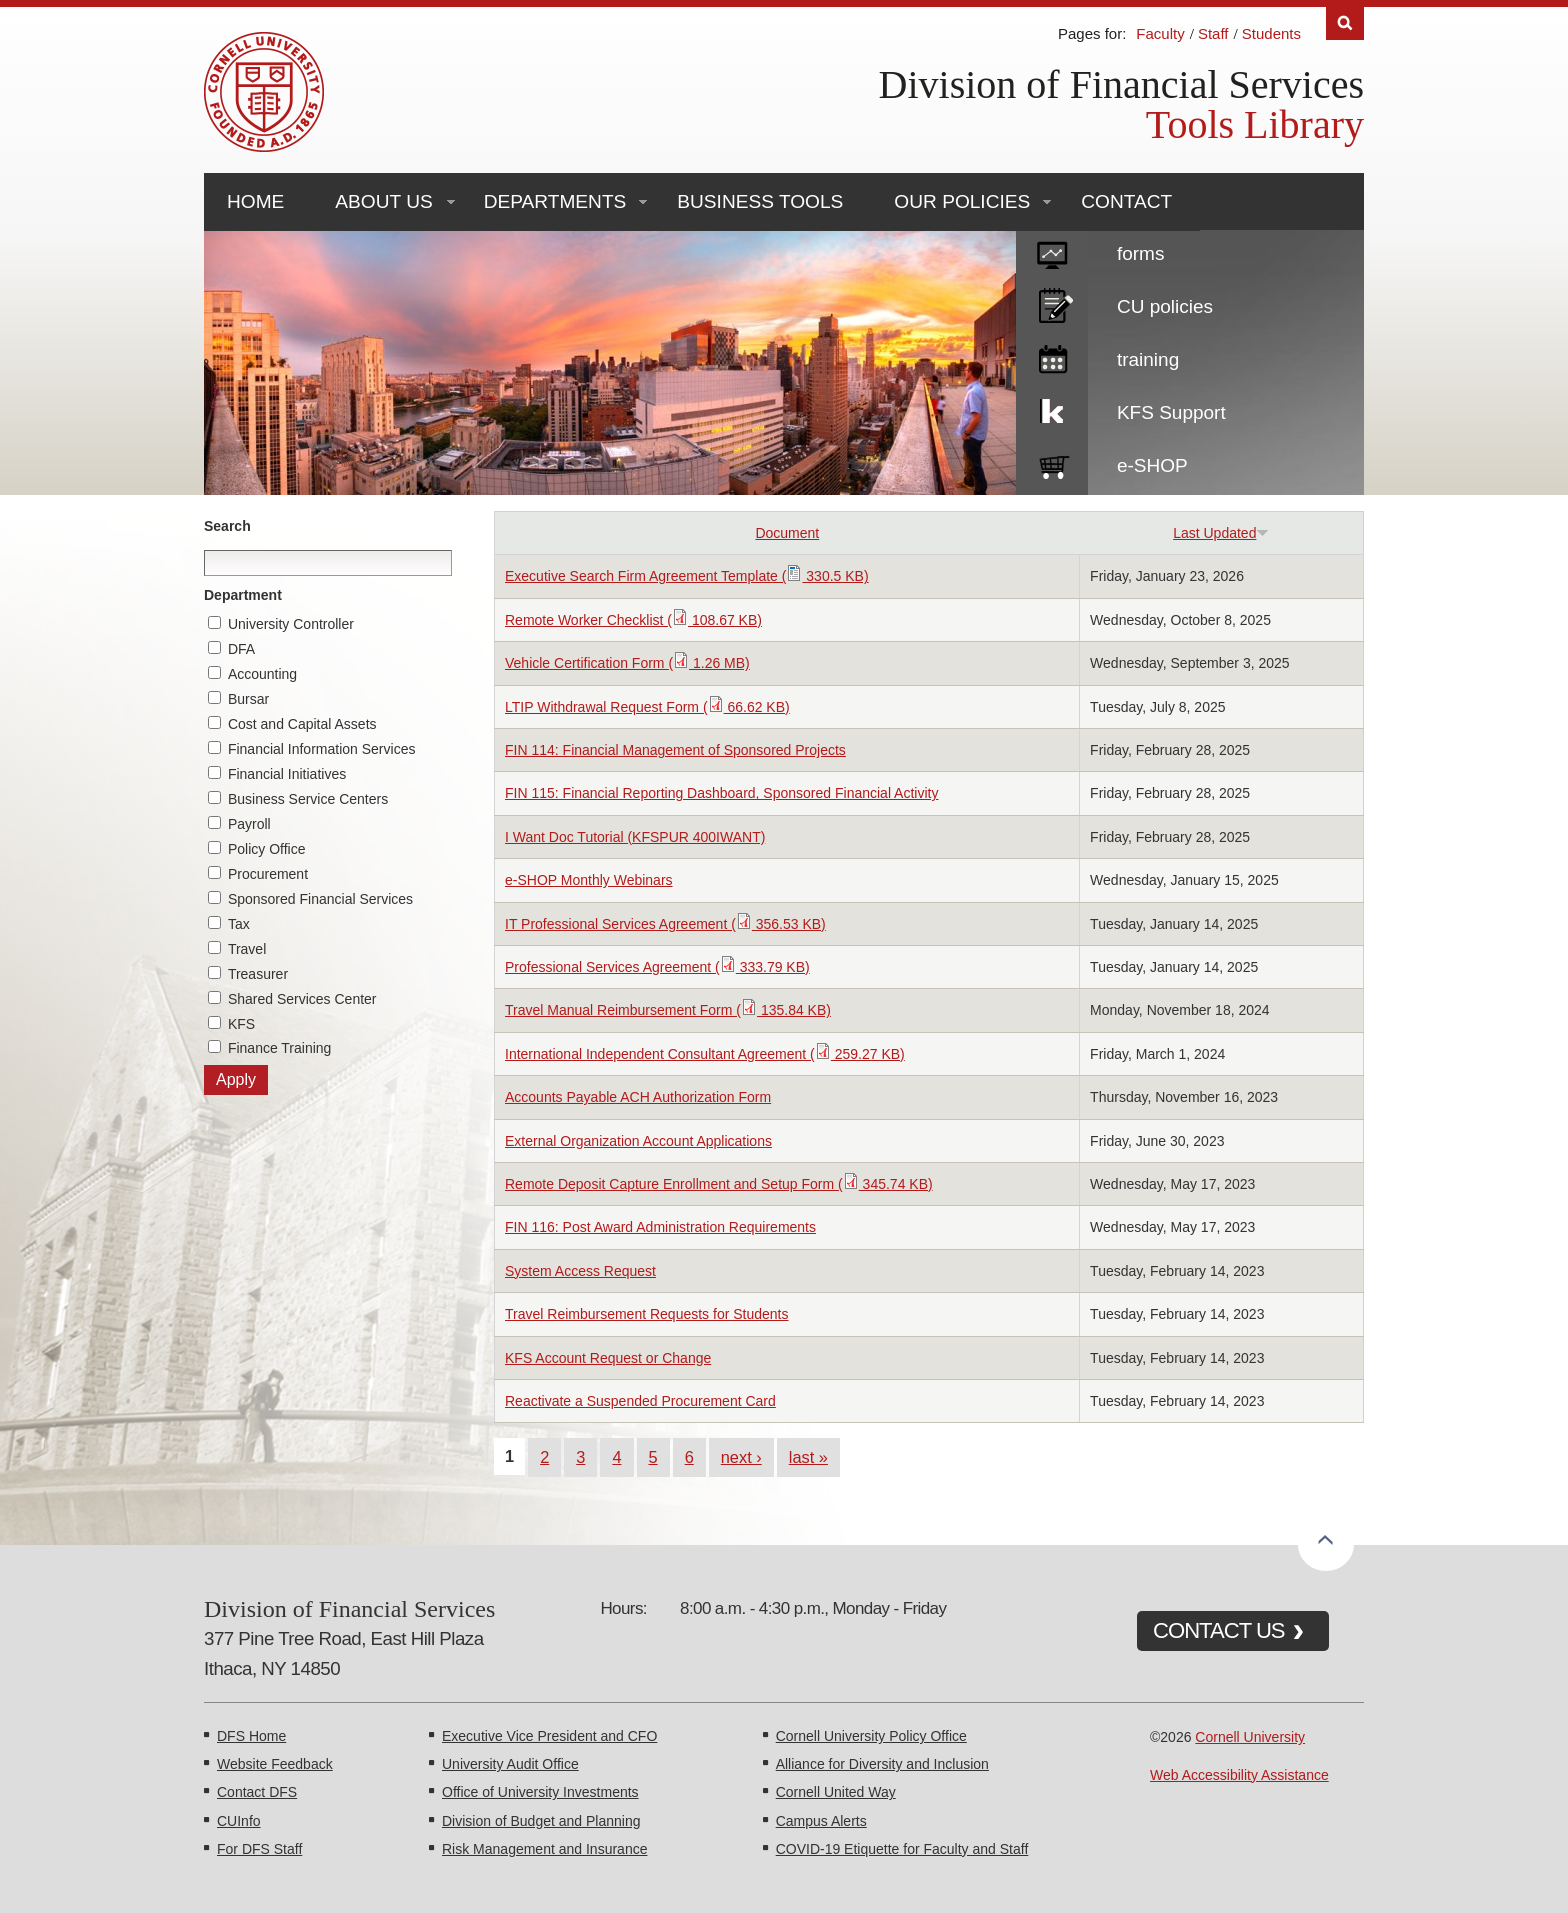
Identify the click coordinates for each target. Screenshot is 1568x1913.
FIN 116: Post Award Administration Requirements (660, 1227)
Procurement (268, 874)
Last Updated (1221, 533)
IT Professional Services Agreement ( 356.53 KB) (665, 924)
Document (787, 533)
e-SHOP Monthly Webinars (589, 880)
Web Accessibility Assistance (1239, 1775)
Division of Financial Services (1121, 84)
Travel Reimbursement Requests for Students (647, 1314)
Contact (1126, 201)
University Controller (291, 624)
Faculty (1160, 33)
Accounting (262, 674)
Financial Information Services (322, 749)
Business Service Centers (308, 799)
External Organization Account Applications (638, 1141)
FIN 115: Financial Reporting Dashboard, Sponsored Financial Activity (721, 793)
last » (808, 1457)
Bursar (248, 699)
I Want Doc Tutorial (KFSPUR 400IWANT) (635, 837)
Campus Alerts (821, 1821)
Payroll (249, 824)
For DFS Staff (259, 1849)
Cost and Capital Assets (302, 724)
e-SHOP (1152, 465)
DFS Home (251, 1736)
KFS (241, 1024)
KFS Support (1171, 412)
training (1148, 359)
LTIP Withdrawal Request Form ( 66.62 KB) (647, 707)
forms (1141, 253)
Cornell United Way (836, 1792)
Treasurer (258, 974)
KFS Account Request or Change (608, 1358)
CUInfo (239, 1821)
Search (227, 526)
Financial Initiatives (287, 774)
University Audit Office (510, 1764)
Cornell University (1250, 1737)
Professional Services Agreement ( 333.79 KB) (657, 967)
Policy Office (267, 849)
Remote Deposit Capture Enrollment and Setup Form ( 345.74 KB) (719, 1184)
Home (255, 201)
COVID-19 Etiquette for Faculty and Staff (902, 1849)
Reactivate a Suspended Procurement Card (640, 1401)
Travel (247, 949)
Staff (1213, 33)
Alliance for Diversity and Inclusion (882, 1764)
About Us (383, 201)
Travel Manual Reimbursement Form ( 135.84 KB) (668, 1010)
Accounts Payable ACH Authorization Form (638, 1097)
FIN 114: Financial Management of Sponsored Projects (675, 750)
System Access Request (580, 1271)
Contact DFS (257, 1792)
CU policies (1165, 306)
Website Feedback (275, 1764)
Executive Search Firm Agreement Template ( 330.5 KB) (687, 576)
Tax (239, 924)
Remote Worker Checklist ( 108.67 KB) (633, 620)
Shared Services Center (302, 999)
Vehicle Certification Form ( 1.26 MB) (627, 663)
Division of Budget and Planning (541, 1821)
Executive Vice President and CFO (549, 1736)
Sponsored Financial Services (320, 899)
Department (243, 595)
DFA (241, 649)
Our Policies (962, 201)
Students (1271, 33)
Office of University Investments (540, 1792)
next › (741, 1457)
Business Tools (760, 201)
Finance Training (280, 1048)
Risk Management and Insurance (544, 1849)
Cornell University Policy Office (871, 1736)
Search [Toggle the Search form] (1345, 23)
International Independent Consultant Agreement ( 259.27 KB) (705, 1054)
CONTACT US (1219, 1630)
